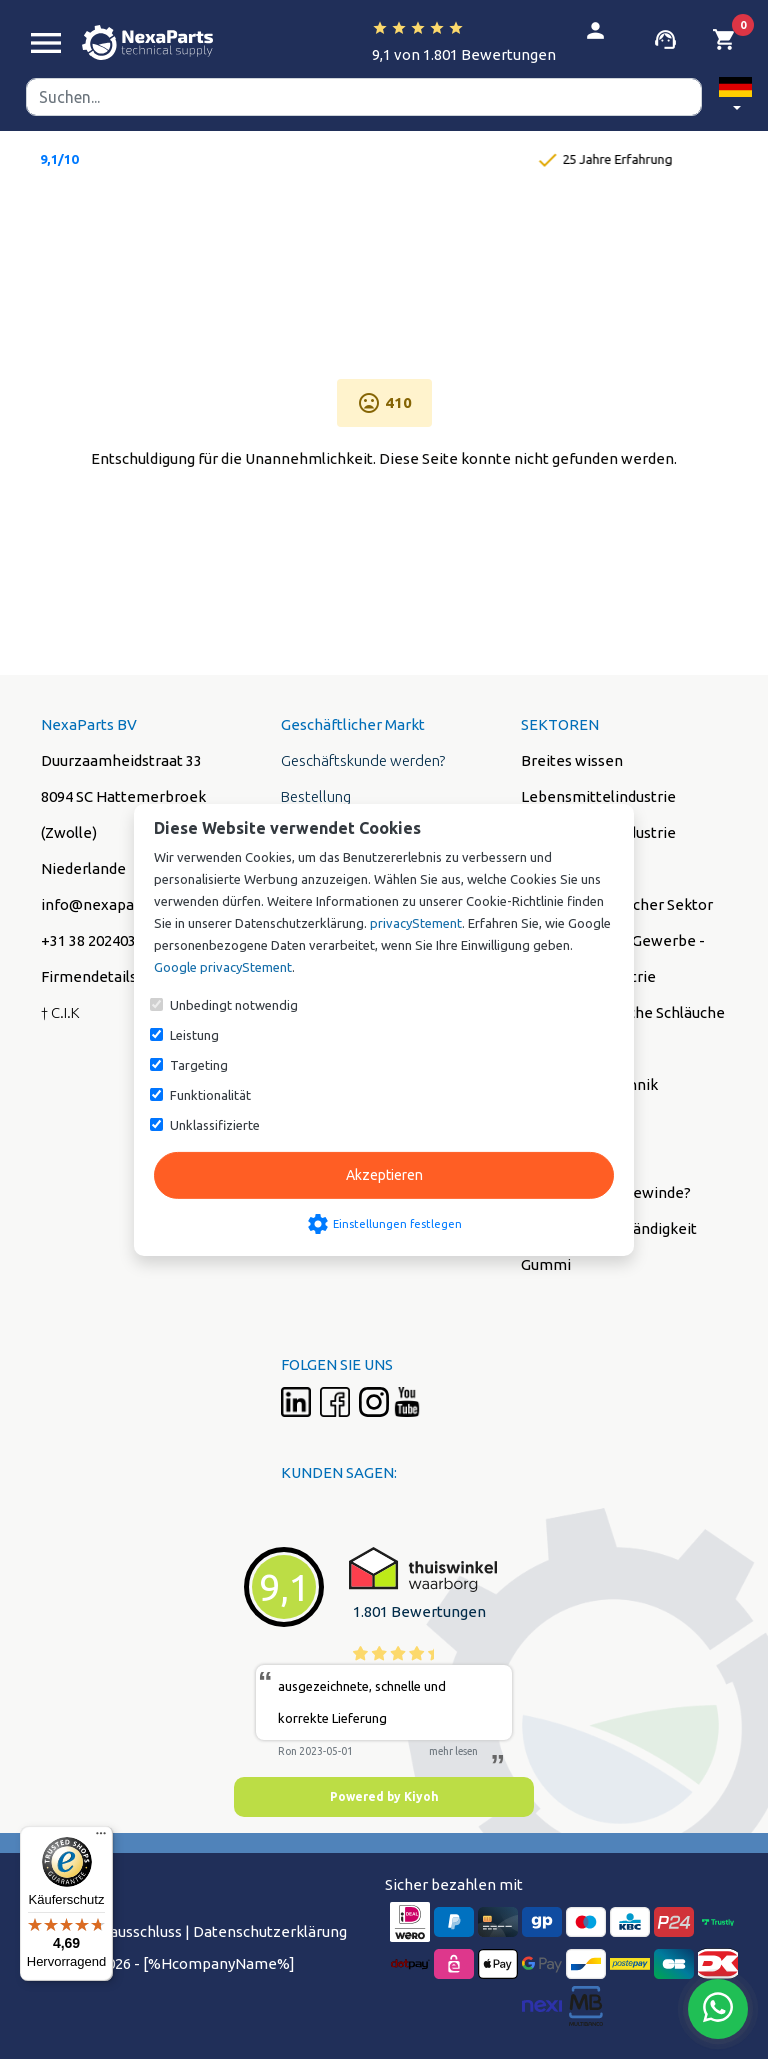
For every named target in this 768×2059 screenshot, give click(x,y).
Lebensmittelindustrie (598, 796)
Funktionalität (210, 1095)
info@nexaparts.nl (105, 904)
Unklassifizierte (215, 1125)
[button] (735, 97)
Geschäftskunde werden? (363, 760)
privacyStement (416, 923)
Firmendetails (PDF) (109, 976)
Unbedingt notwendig (234, 1005)
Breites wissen (572, 760)
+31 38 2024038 (92, 940)
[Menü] (101, 1838)
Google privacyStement (223, 967)
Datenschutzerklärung (270, 1931)
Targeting (199, 1065)
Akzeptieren (384, 1175)
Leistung (194, 1035)
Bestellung (316, 796)
